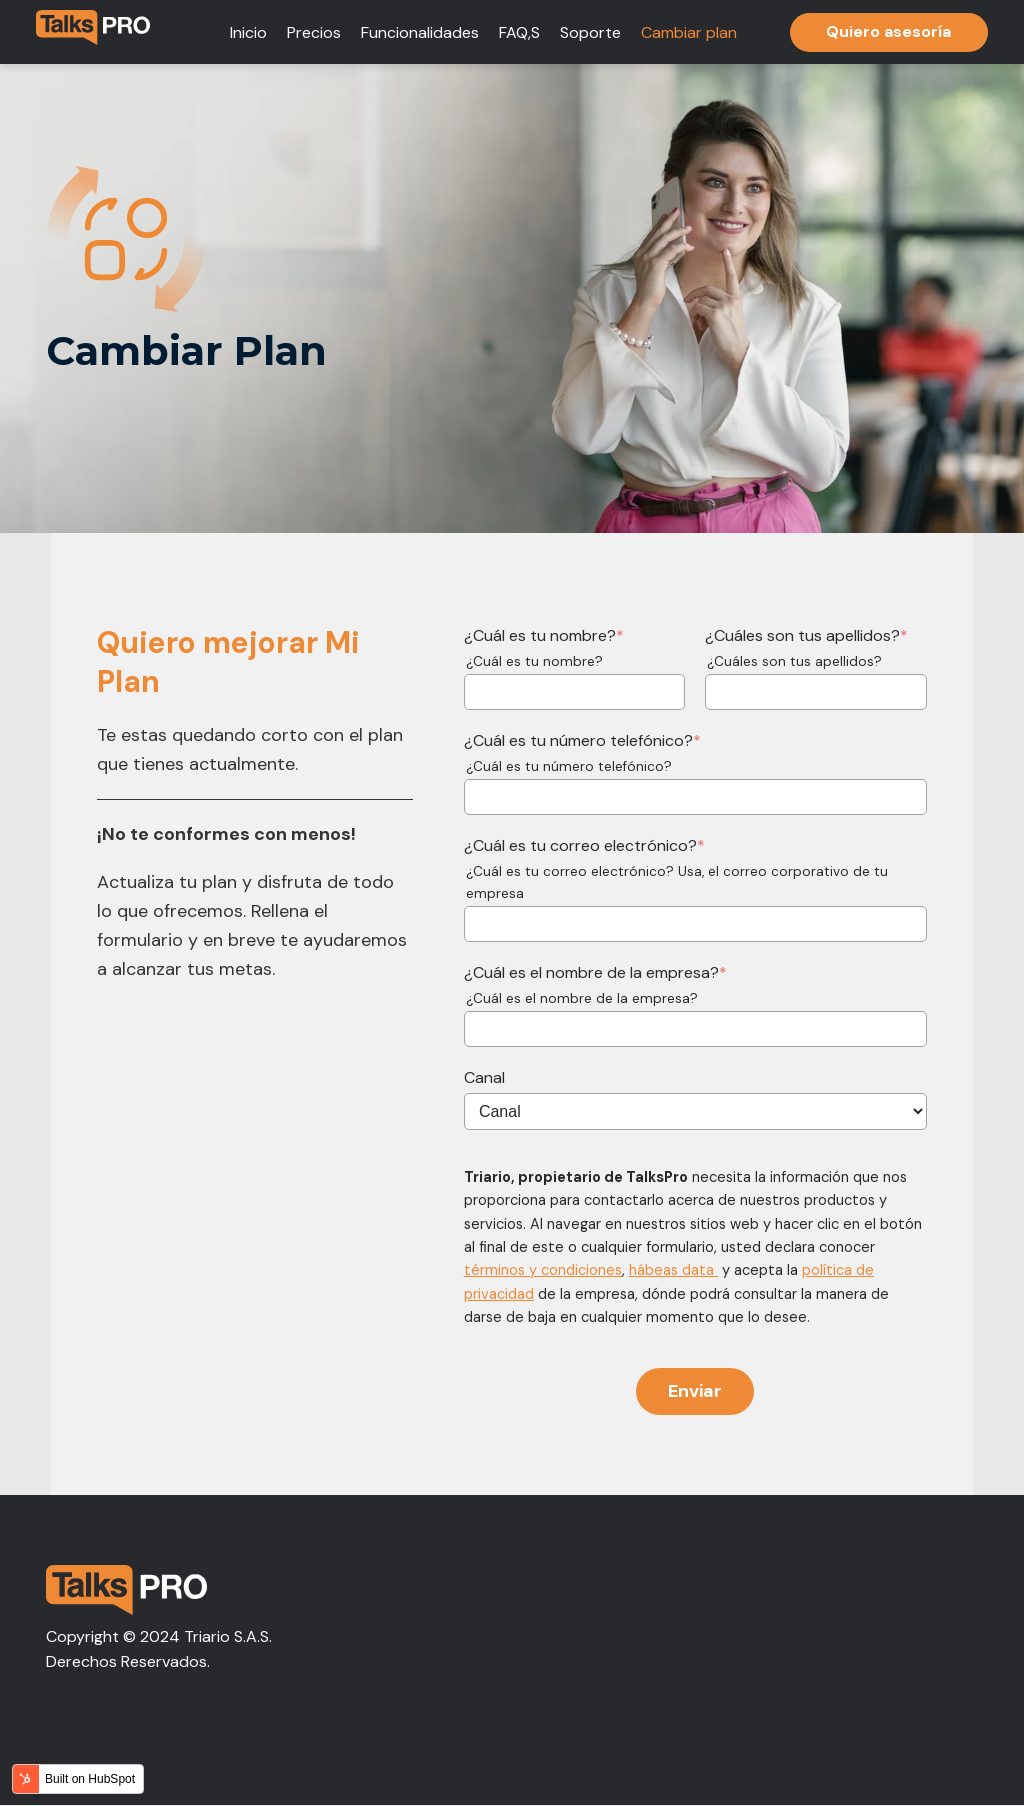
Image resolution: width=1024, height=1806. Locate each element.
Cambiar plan (689, 32)
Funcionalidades (420, 32)
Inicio (248, 32)
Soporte (590, 32)
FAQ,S (519, 32)
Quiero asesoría (888, 31)
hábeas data (673, 1270)
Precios (314, 32)
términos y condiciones (543, 1270)
